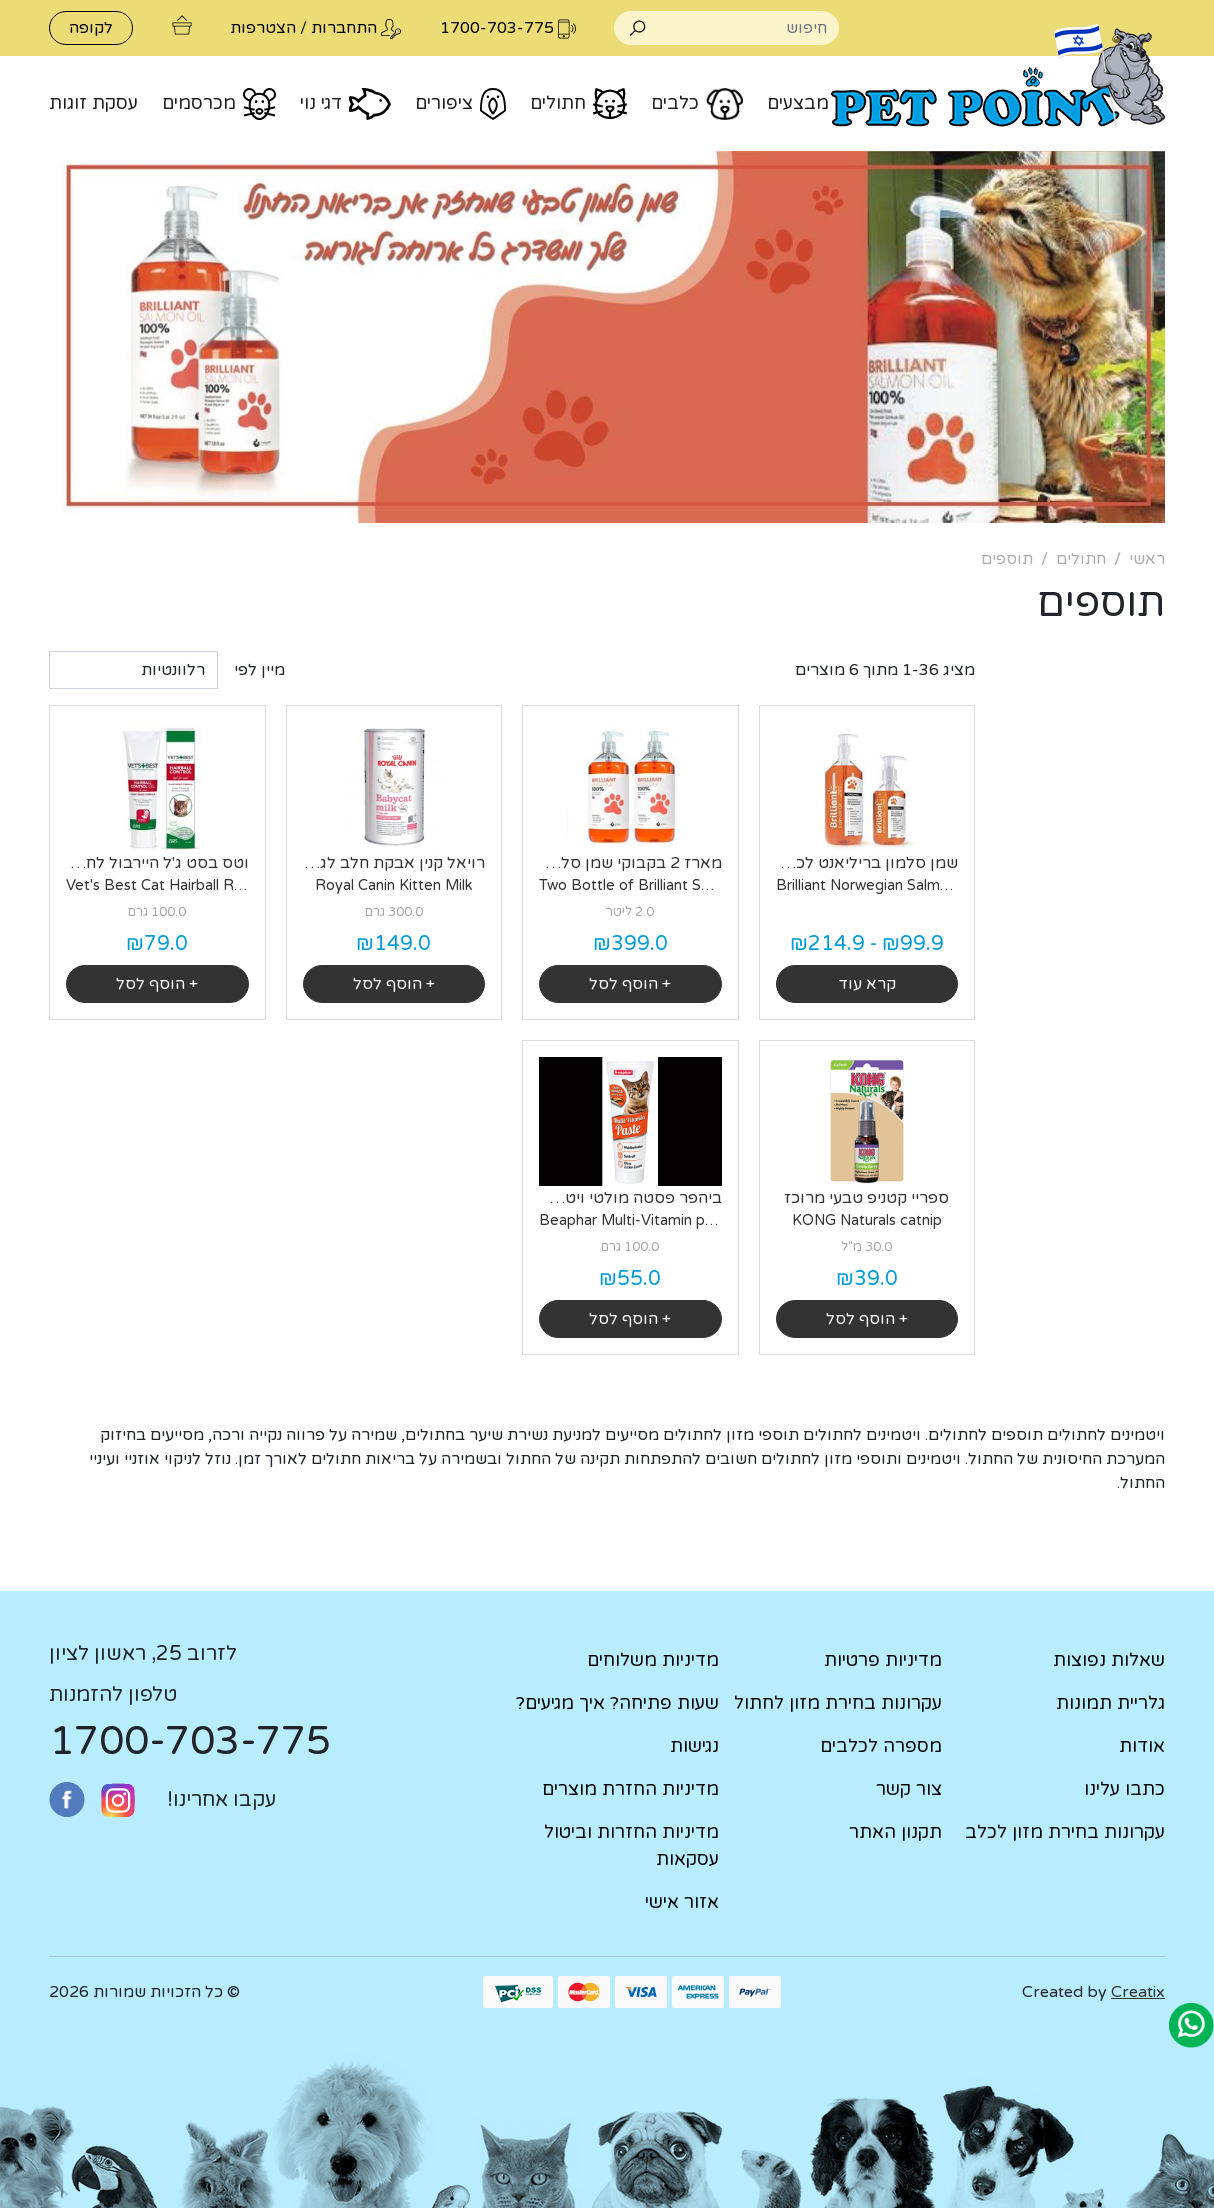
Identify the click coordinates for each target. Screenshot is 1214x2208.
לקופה (91, 28)
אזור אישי (682, 1902)
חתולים (1081, 559)
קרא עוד (867, 984)
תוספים (1007, 559)
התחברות (344, 28)
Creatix (1138, 1992)
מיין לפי (259, 670)
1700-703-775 (190, 1741)
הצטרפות (263, 28)
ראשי (1147, 559)
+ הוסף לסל (630, 984)
